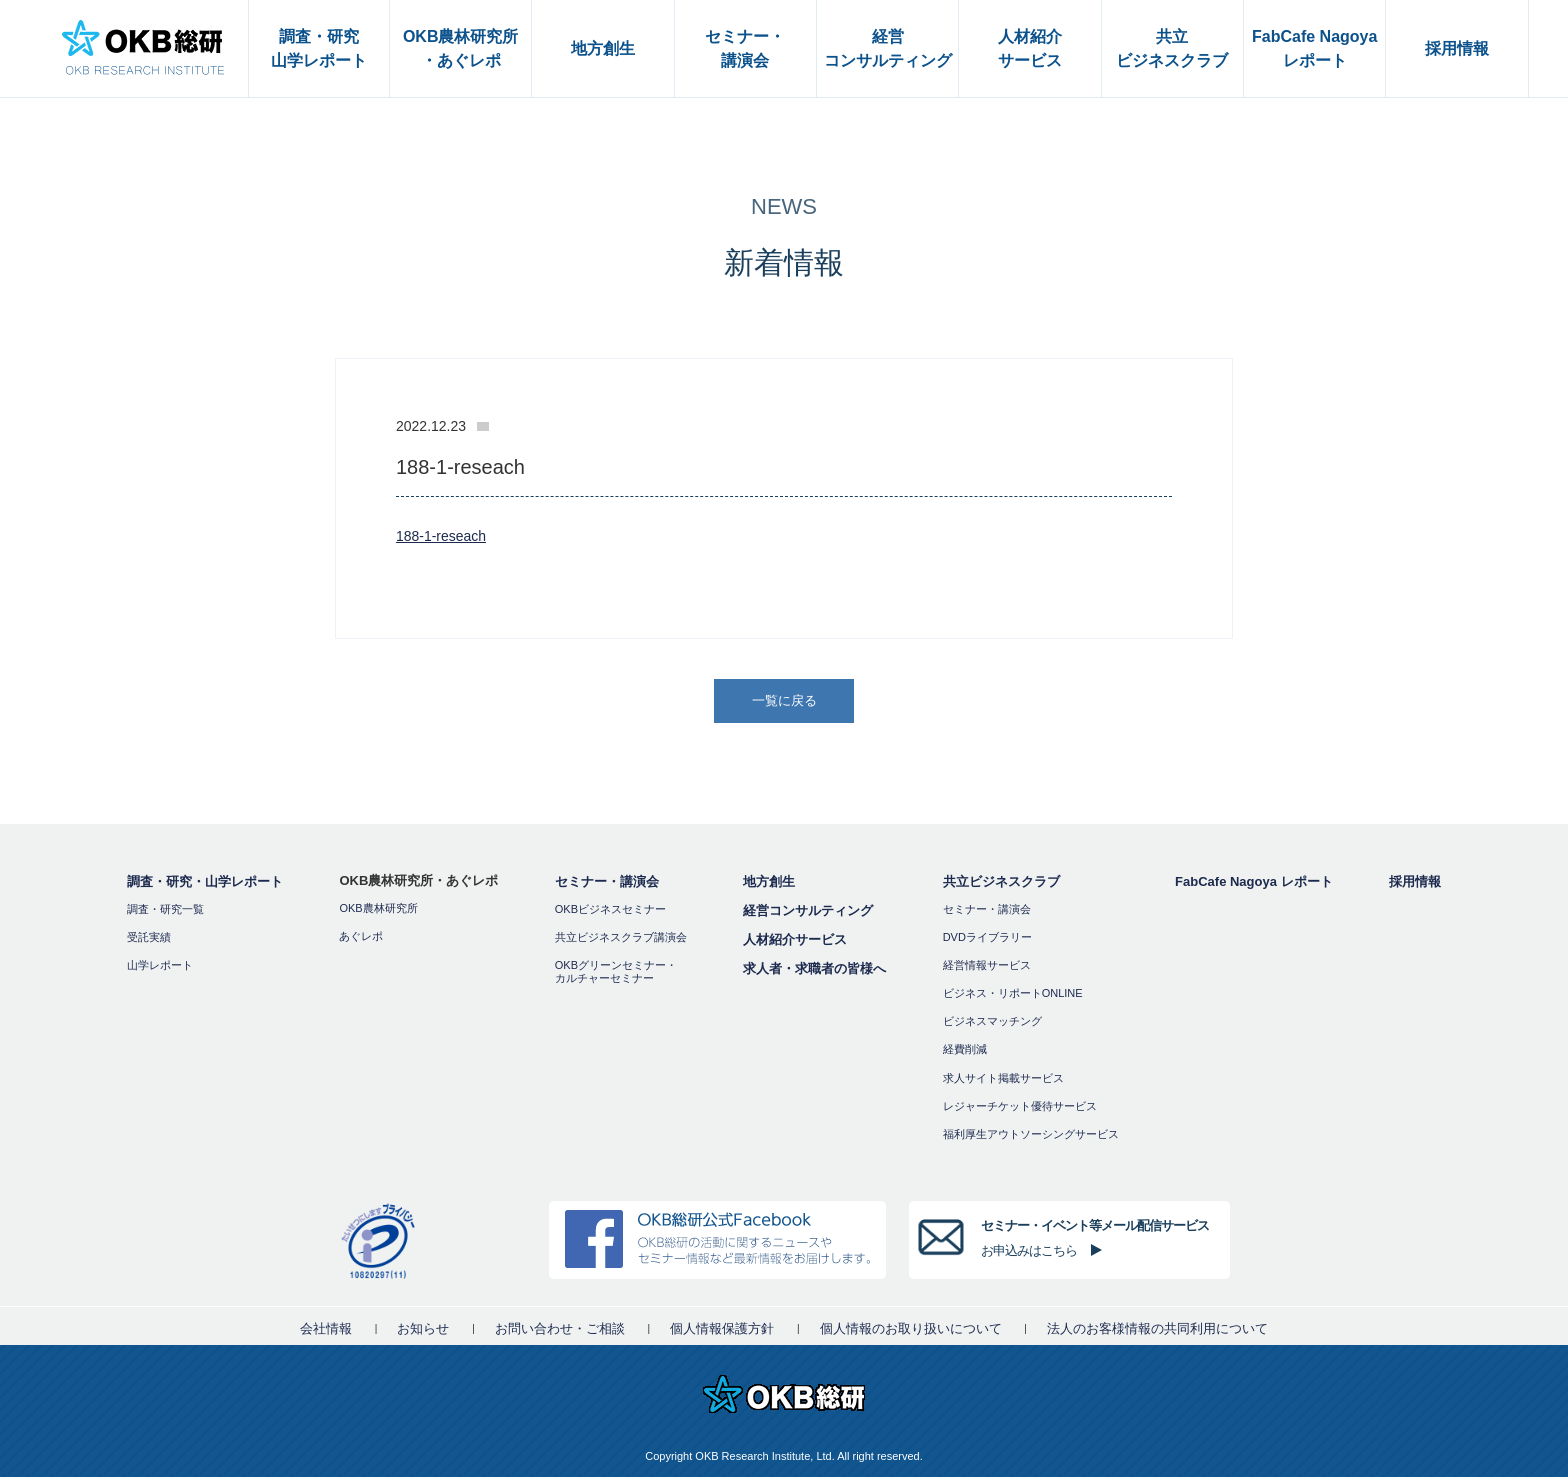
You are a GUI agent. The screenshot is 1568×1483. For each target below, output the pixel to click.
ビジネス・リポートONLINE (1013, 999)
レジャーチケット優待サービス (1020, 1112)
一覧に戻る (786, 703)
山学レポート (160, 971)
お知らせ (423, 1334)
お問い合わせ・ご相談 (560, 1334)
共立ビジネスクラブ (1001, 887)
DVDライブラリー (987, 943)
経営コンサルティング (808, 916)
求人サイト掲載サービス (1003, 1084)
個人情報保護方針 (722, 1334)
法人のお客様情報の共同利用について (1157, 1334)
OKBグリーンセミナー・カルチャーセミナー (616, 977)
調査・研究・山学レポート (205, 887)
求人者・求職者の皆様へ (814, 974)
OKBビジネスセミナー (610, 915)
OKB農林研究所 (378, 914)
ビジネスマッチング (992, 1028)
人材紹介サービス (795, 945)
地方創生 (769, 887)
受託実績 (149, 943)
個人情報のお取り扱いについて (911, 1334)
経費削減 (965, 1056)
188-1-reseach (444, 535)
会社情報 (326, 1334)
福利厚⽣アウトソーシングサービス (1031, 1140)
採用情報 (1415, 887)
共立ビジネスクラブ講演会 (621, 943)
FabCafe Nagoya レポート (1253, 887)
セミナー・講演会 (607, 887)
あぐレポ (361, 942)
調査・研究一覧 (165, 915)
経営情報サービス (987, 971)
